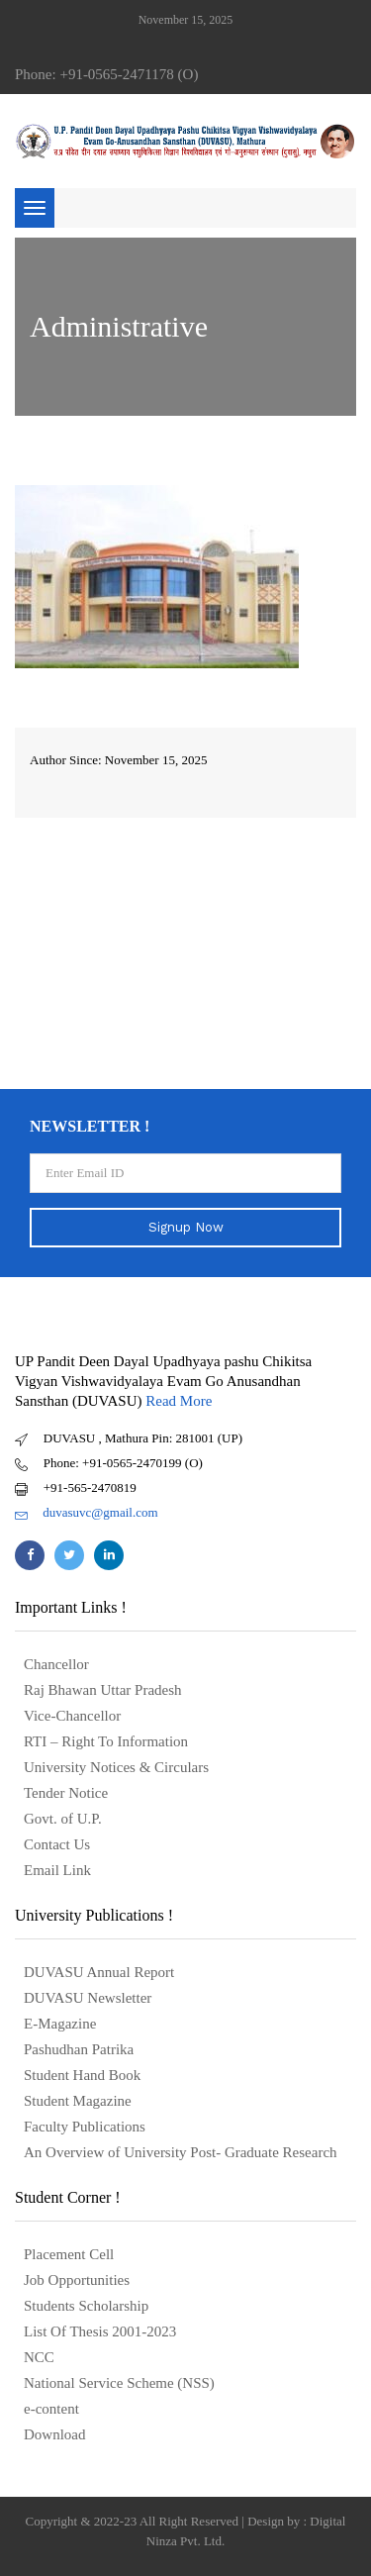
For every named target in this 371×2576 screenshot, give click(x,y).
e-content (51, 2409)
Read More (178, 1401)
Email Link (57, 1870)
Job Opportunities (77, 2280)
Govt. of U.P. (63, 1819)
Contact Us (57, 1844)
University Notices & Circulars (116, 1767)
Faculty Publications (84, 2126)
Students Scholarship (86, 2306)
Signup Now (186, 1227)
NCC (39, 2357)
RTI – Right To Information (106, 1741)
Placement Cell (69, 2254)
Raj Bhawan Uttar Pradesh (103, 1690)
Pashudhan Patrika (79, 2049)
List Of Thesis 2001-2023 (100, 2331)
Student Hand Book (82, 2075)
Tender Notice (66, 1793)
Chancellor (56, 1664)
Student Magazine (78, 2101)
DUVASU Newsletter (87, 1998)
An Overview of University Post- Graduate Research (180, 2152)
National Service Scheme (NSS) (119, 2383)
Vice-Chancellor (72, 1716)
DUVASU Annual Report (99, 1972)
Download (55, 2434)
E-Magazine (60, 2023)
